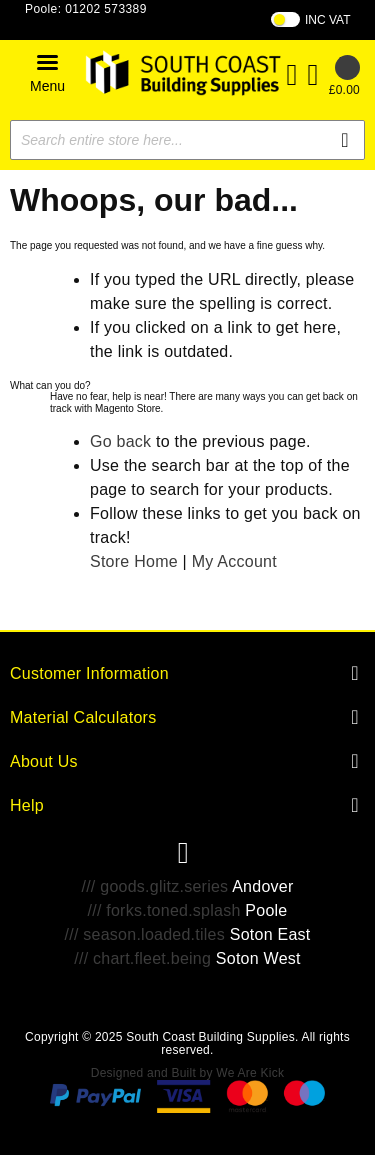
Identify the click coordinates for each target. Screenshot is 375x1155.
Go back (120, 441)
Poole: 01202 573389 (86, 9)
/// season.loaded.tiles (145, 934)
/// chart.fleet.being (142, 958)
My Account (234, 561)
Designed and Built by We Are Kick (187, 1073)
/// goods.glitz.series (154, 886)
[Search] (345, 140)
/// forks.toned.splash (163, 910)
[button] (47, 72)
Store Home (134, 561)
